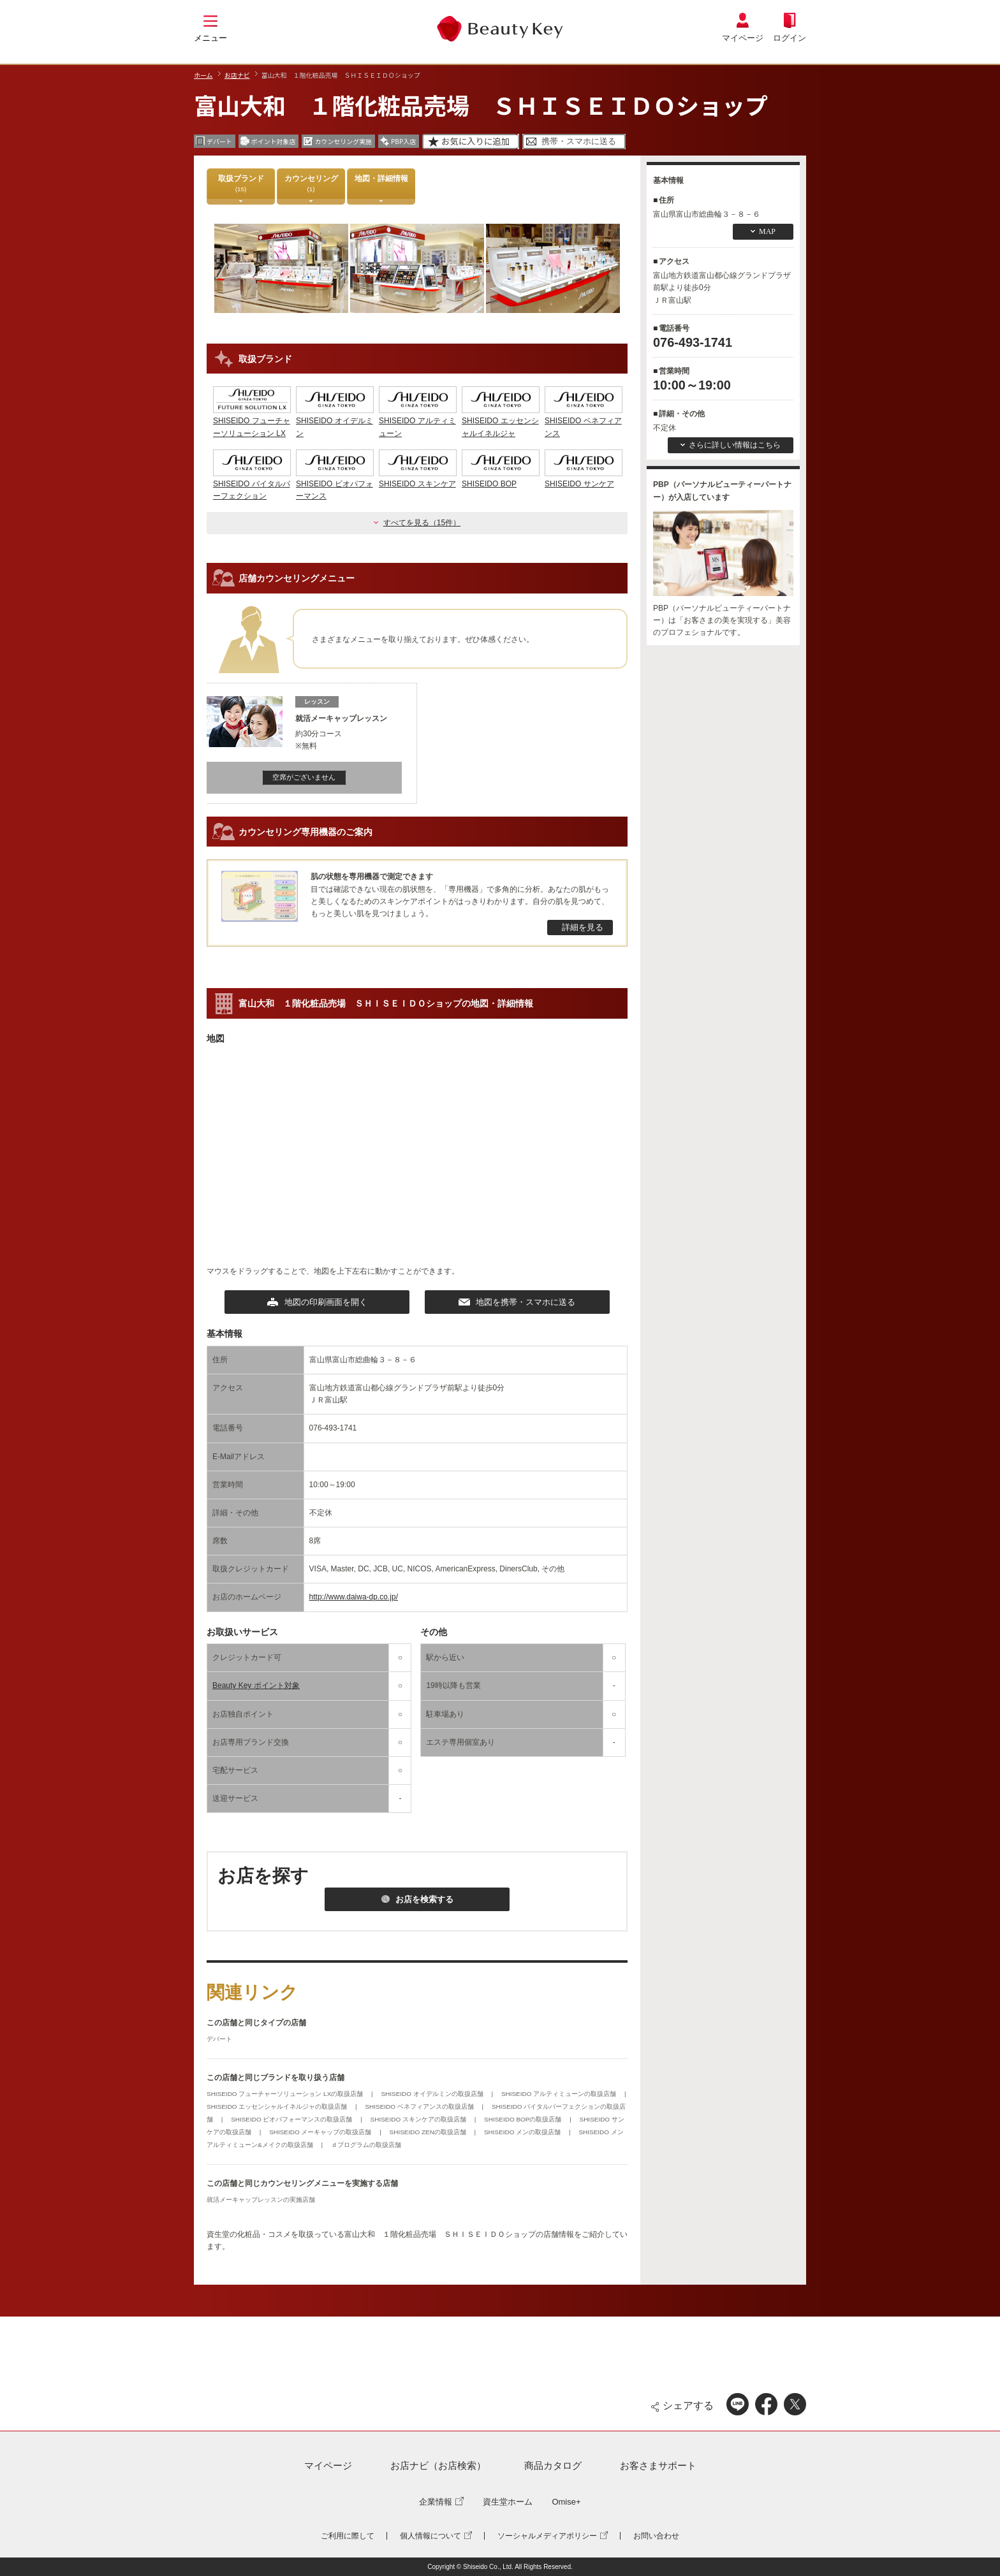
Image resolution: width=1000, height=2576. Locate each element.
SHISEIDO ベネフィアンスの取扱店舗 (420, 2106)
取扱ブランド (241, 183)
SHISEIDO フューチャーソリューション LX (252, 420)
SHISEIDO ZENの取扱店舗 (429, 2132)
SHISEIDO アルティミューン (418, 420)
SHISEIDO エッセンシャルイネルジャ (501, 420)
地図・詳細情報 (381, 183)
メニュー (210, 38)
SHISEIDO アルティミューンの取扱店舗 (559, 2093)
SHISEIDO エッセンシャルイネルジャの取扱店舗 (278, 2106)
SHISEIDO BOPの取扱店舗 (523, 2119)
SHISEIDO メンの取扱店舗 (523, 2132)
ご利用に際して (347, 2535)
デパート (219, 2038)
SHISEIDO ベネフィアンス (583, 420)
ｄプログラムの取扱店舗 (366, 2144)
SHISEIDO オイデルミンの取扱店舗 (433, 2093)
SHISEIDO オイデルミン (335, 420)
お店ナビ (237, 75)
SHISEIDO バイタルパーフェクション (252, 483)
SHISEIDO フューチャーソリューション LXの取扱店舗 (286, 2093)
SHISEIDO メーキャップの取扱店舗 (321, 2132)
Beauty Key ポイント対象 (256, 1685)
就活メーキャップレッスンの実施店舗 (261, 2199)
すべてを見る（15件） (421, 522)
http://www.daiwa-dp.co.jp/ (353, 1596)
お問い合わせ (656, 2535)
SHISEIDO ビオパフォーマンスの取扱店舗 (292, 2119)
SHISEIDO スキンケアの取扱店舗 (419, 2119)
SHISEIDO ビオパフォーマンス (335, 483)
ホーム (203, 75)
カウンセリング (311, 183)
